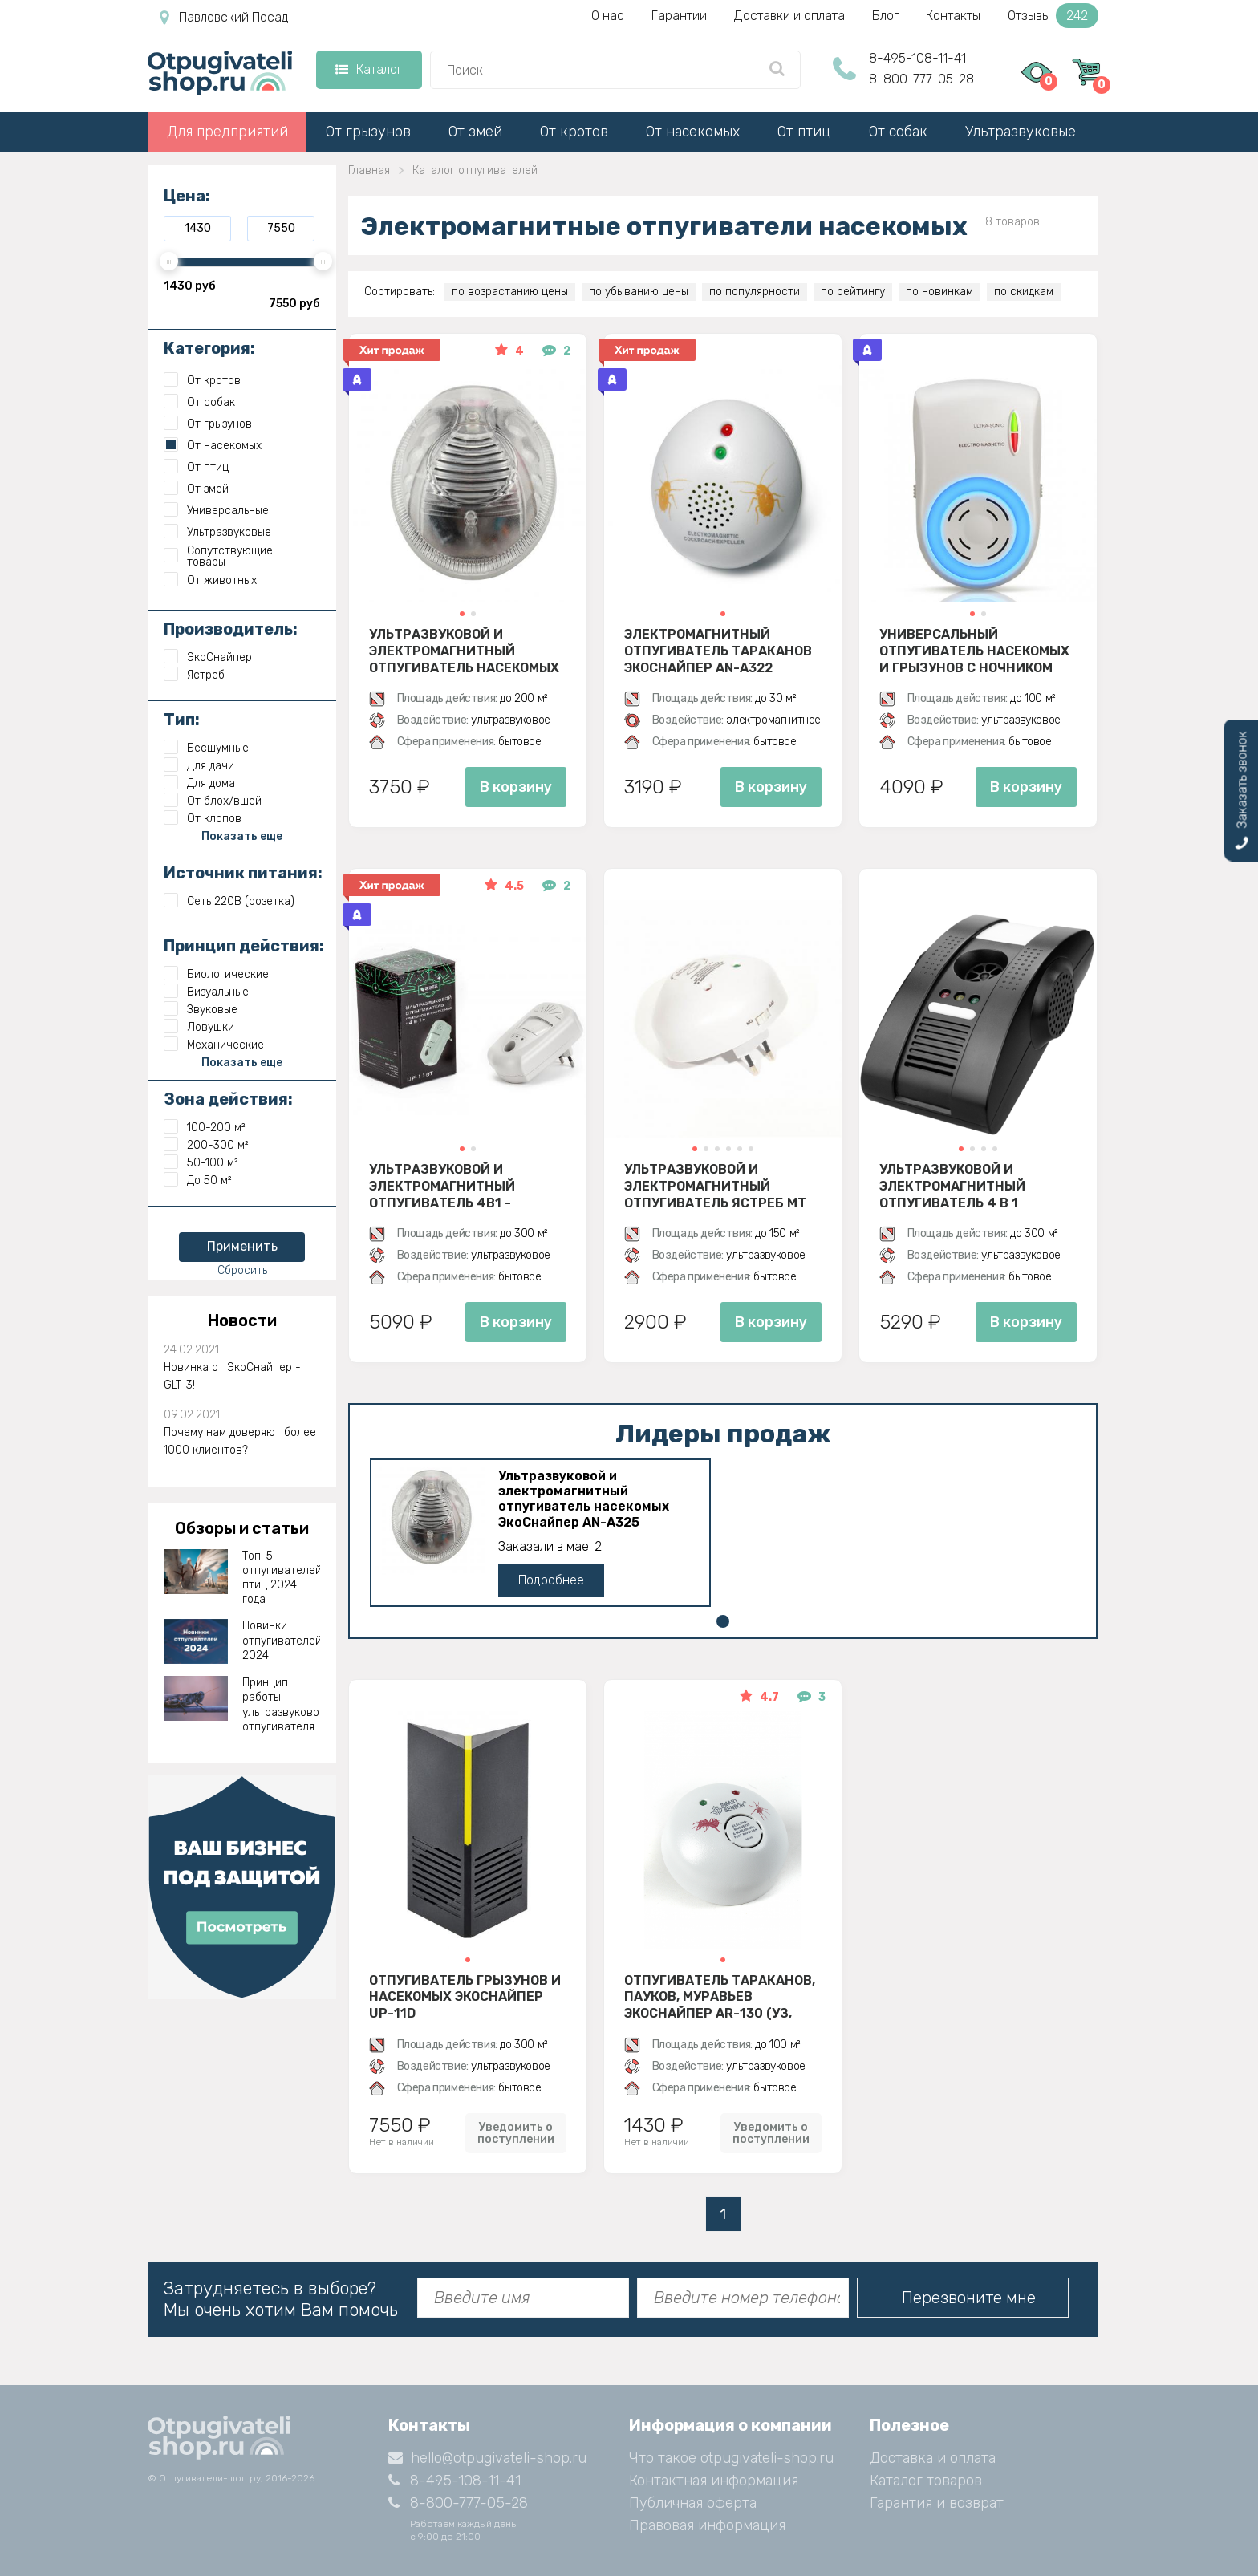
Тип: (182, 719)
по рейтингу (853, 291)
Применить (242, 1246)
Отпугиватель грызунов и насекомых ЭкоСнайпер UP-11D (465, 1997)
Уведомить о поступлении (515, 2133)
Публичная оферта (693, 2503)
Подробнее (551, 1580)
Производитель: (231, 629)
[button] (462, 613)
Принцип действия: (244, 946)
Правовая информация (707, 2525)
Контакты (953, 15)
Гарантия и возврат (937, 2503)
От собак (898, 131)
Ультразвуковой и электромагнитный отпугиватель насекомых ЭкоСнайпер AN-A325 (464, 651)
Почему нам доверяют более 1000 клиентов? (240, 1441)
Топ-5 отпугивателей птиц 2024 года (281, 1578)
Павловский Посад (224, 18)
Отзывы (1053, 15)
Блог (885, 15)
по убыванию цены (638, 291)
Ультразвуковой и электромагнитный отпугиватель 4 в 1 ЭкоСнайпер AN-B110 (952, 1186)
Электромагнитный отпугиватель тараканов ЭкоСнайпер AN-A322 (718, 651)
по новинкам (939, 291)
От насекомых (693, 131)
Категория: (209, 348)
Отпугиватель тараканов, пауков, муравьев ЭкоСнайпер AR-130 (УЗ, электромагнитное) (719, 1997)
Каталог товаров (926, 2480)
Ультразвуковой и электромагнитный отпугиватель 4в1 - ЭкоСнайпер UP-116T (442, 1186)
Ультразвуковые (1020, 131)
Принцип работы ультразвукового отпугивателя (281, 1705)
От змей (475, 131)
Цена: (187, 196)
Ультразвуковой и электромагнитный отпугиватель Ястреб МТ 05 (715, 1186)
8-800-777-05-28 (921, 79)
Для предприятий (227, 131)
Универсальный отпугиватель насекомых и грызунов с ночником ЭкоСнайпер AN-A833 (974, 651)
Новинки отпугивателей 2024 (281, 1640)
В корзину (516, 787)
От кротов (574, 131)
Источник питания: (243, 873)
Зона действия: (228, 1099)
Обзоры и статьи (242, 1528)
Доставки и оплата (789, 15)
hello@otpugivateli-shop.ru (487, 2458)
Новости (242, 1320)
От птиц (804, 131)
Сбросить (242, 1270)
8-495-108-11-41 (917, 58)
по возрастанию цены (510, 291)
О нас (607, 15)
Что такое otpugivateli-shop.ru (731, 2458)
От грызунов (368, 131)
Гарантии (679, 15)
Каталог (368, 69)
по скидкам (1023, 291)
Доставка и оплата (933, 2458)
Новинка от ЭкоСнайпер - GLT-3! (232, 1376)
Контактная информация (713, 2480)
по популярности (754, 291)
